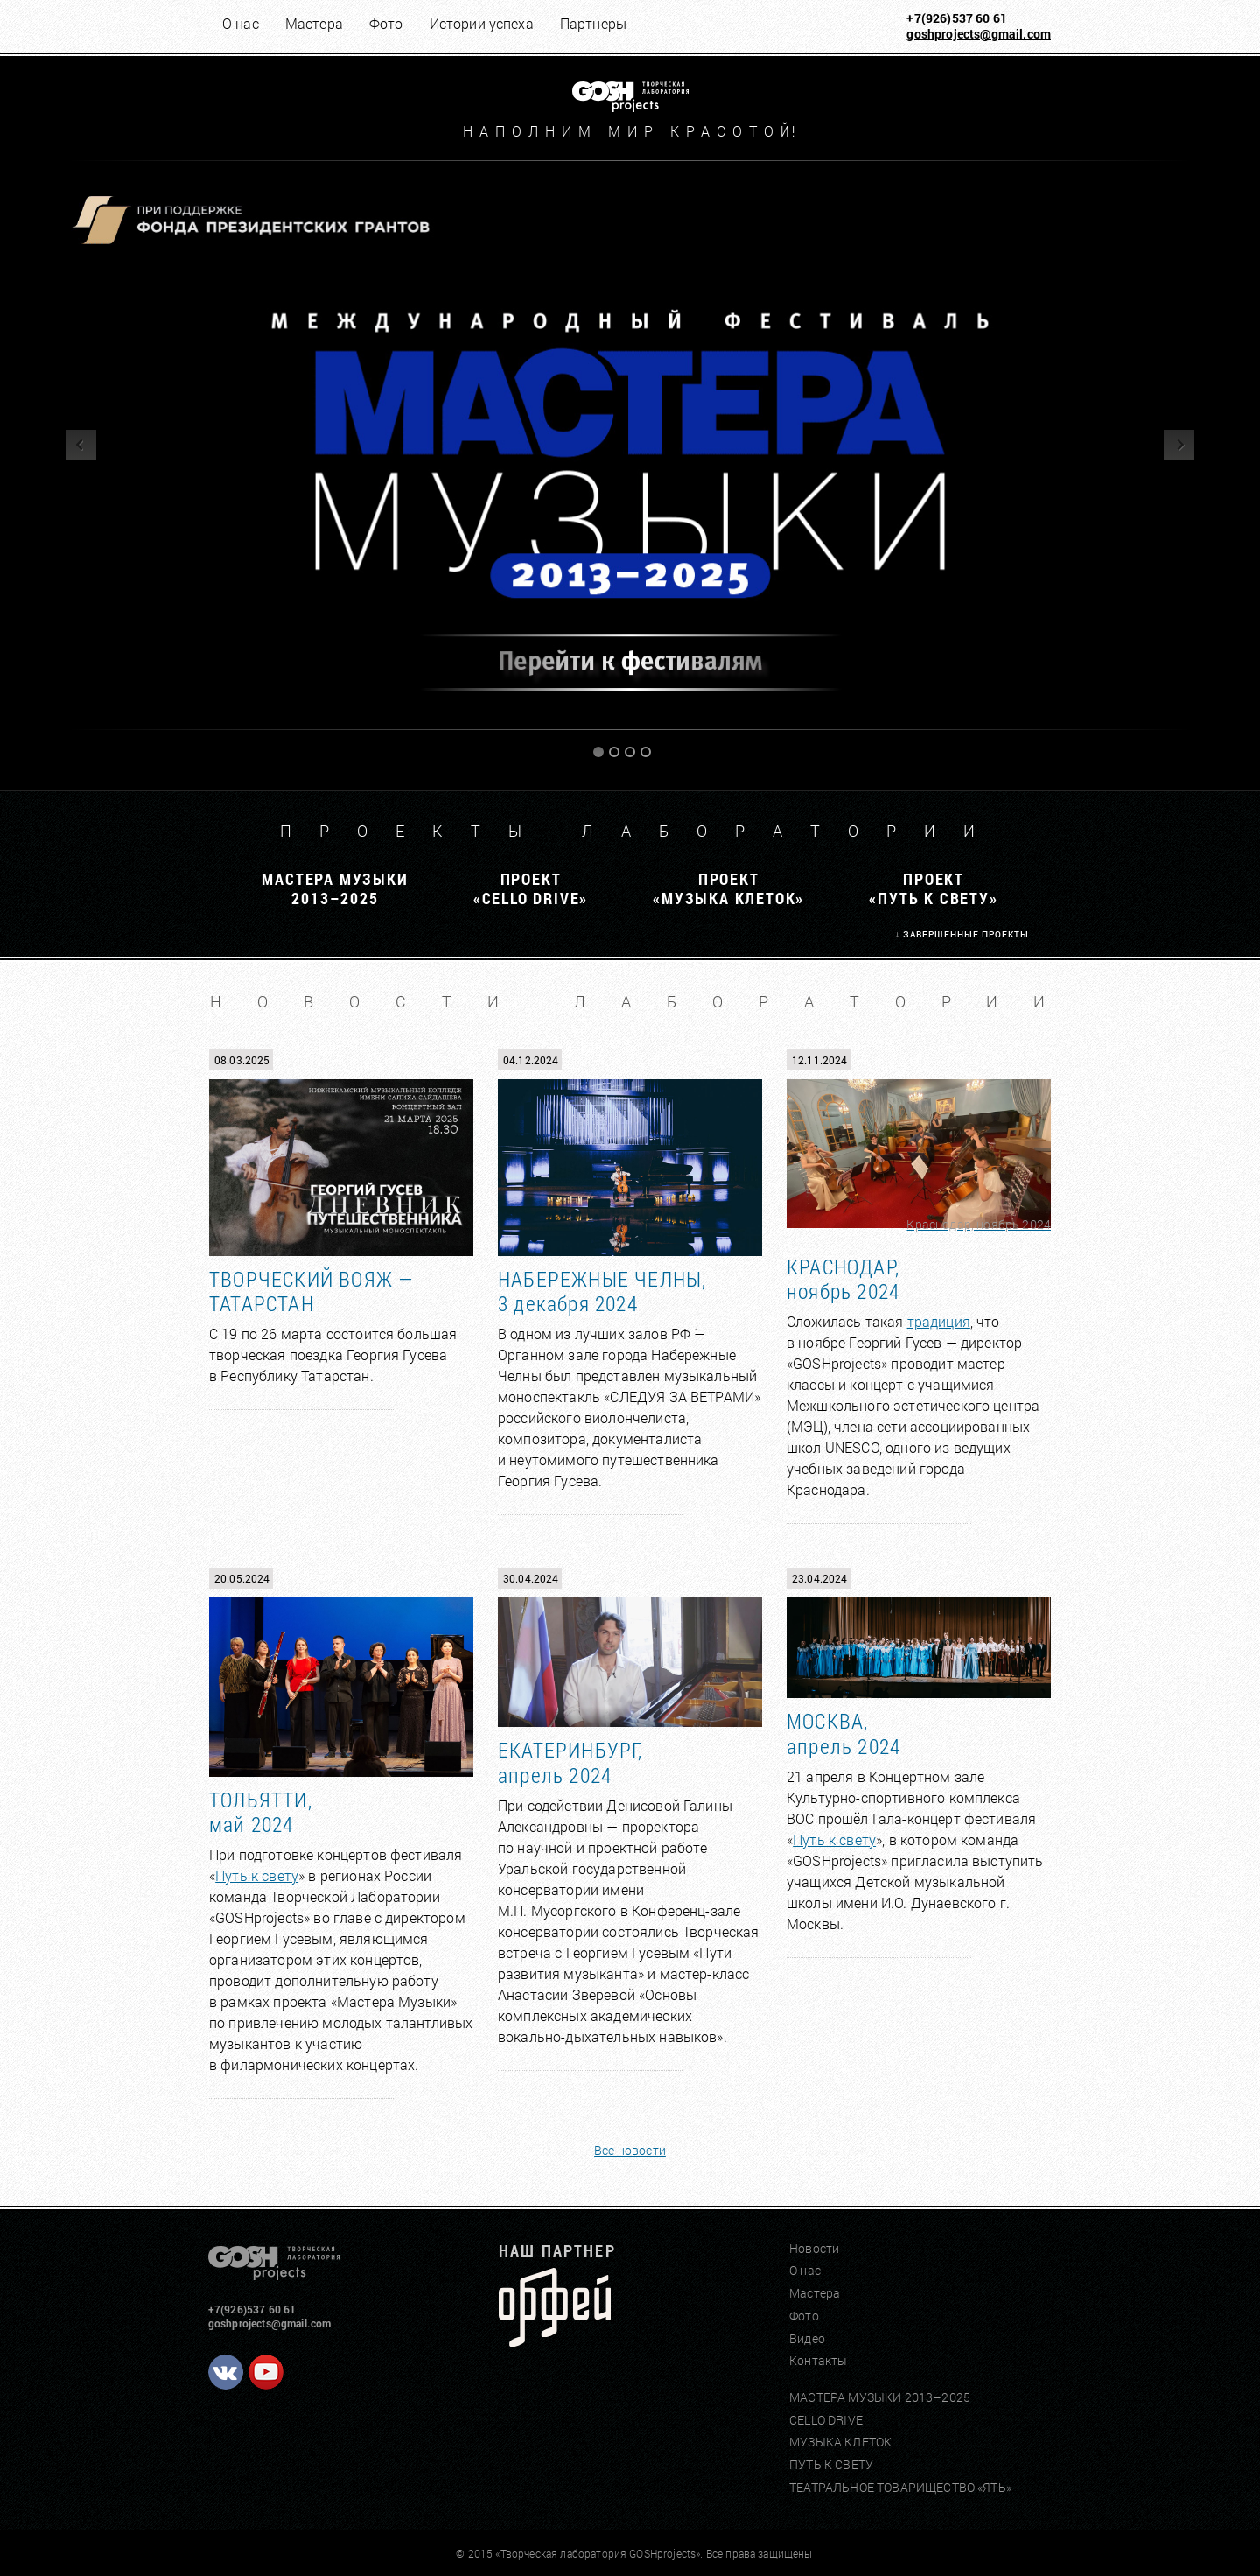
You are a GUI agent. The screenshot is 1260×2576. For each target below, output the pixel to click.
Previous (81, 445)
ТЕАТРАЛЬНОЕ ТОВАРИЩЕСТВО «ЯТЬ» (900, 2487)
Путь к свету (256, 1875)
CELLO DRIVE (826, 2419)
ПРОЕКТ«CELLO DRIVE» (530, 888)
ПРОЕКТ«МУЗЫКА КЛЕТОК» (728, 888)
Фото (386, 23)
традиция (938, 1321)
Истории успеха (482, 23)
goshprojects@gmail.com (978, 33)
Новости (814, 2248)
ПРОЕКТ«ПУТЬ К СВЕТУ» (933, 888)
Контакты (818, 2360)
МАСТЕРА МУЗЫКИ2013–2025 (335, 888)
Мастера (314, 23)
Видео (807, 2338)
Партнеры (593, 23)
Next (1179, 445)
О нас (240, 23)
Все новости (630, 2150)
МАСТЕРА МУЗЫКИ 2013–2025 (879, 2397)
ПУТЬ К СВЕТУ (831, 2464)
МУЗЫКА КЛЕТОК (840, 2441)
